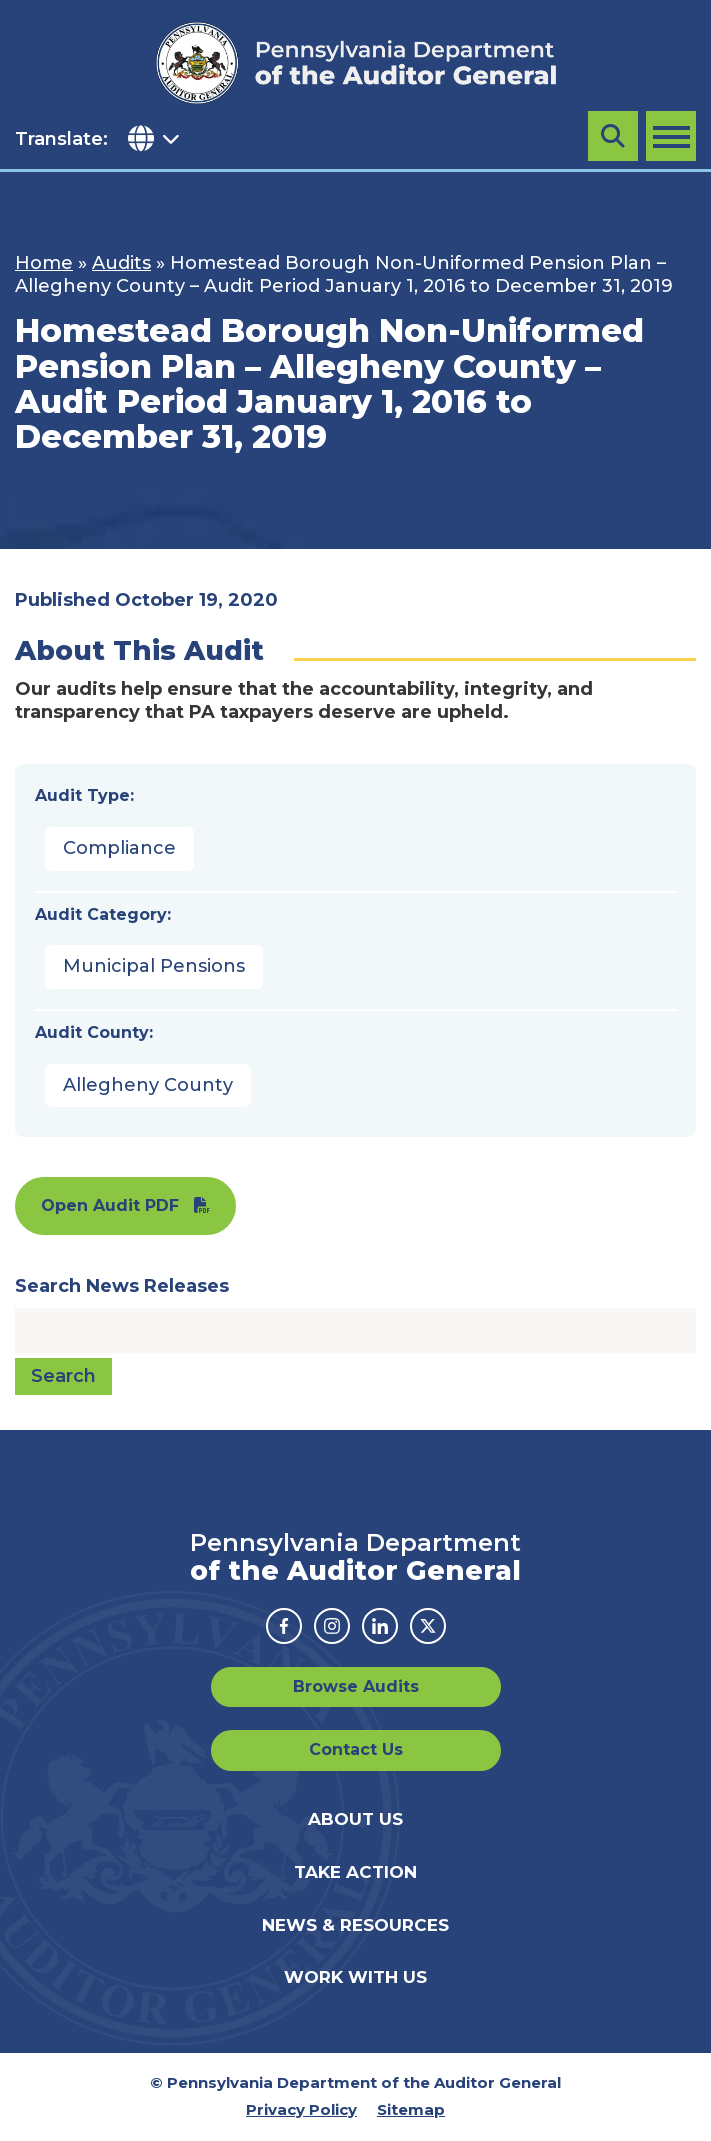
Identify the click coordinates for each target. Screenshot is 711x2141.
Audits (121, 263)
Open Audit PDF (110, 1205)
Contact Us (356, 1749)
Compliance (119, 848)
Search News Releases (122, 1286)
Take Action (355, 1872)
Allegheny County (148, 1085)
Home (44, 263)
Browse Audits (356, 1686)
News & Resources (355, 1925)
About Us (355, 1819)
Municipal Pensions (154, 966)
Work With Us (355, 1977)
